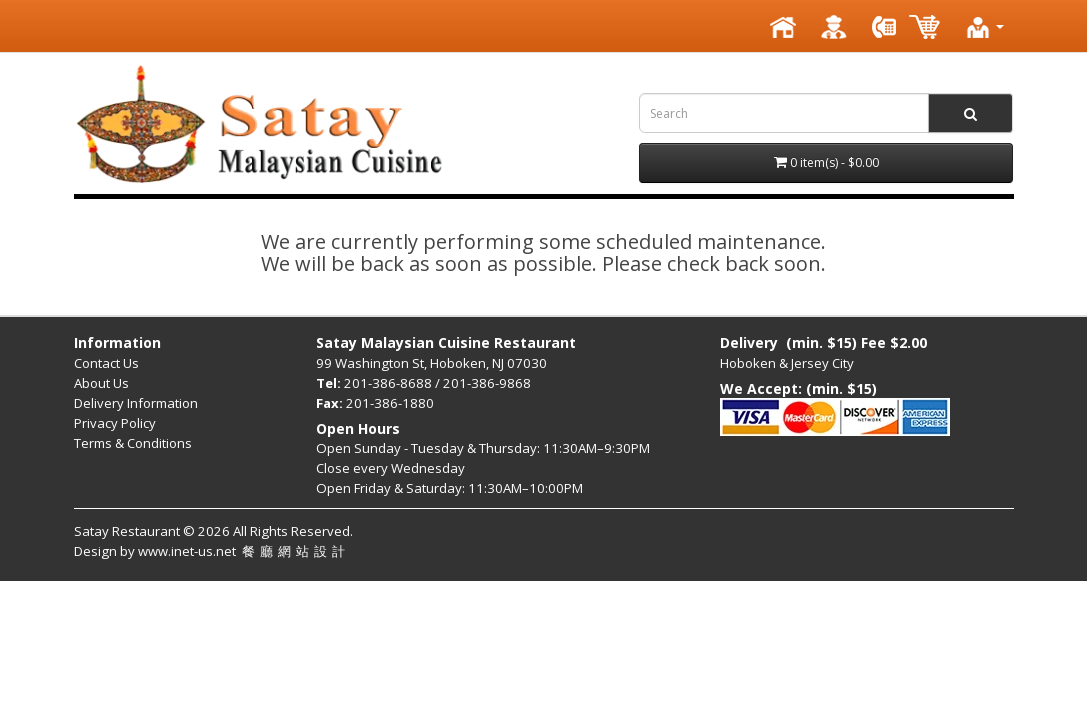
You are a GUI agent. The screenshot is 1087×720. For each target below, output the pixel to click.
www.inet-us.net (244, 551)
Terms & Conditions (133, 443)
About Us (101, 383)
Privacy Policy (115, 423)
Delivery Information (136, 403)
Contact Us (106, 363)
